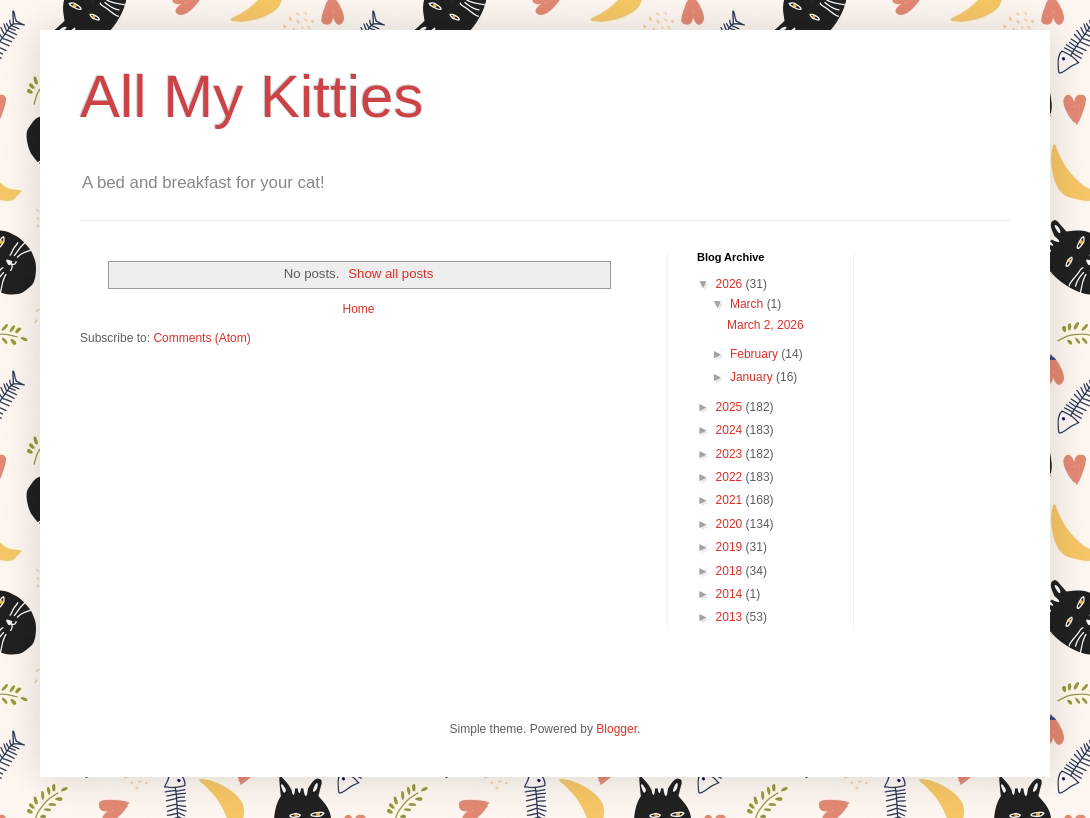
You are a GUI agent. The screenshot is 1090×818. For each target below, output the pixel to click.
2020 (731, 524)
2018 (731, 571)
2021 (731, 500)
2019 (731, 547)
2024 (731, 430)
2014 (731, 594)
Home (358, 309)
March (748, 304)
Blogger (616, 729)
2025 (731, 407)
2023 (731, 454)
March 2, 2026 (765, 325)
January (753, 377)
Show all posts (390, 273)
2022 (731, 477)
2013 (731, 617)
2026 (731, 284)
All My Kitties (251, 96)
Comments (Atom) (201, 338)
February (755, 354)
